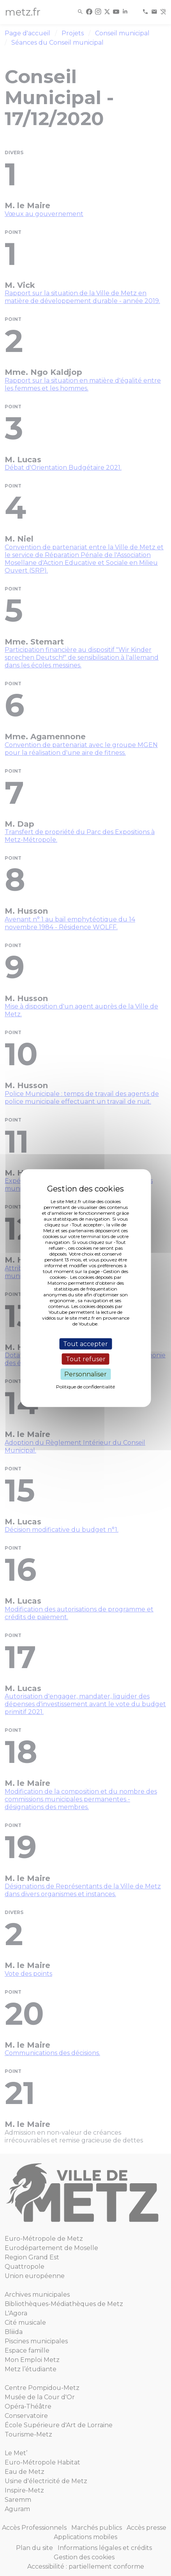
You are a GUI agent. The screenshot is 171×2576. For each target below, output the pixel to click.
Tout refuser (86, 1358)
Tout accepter (85, 1343)
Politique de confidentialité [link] (85, 1387)
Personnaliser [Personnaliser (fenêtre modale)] (85, 1374)
